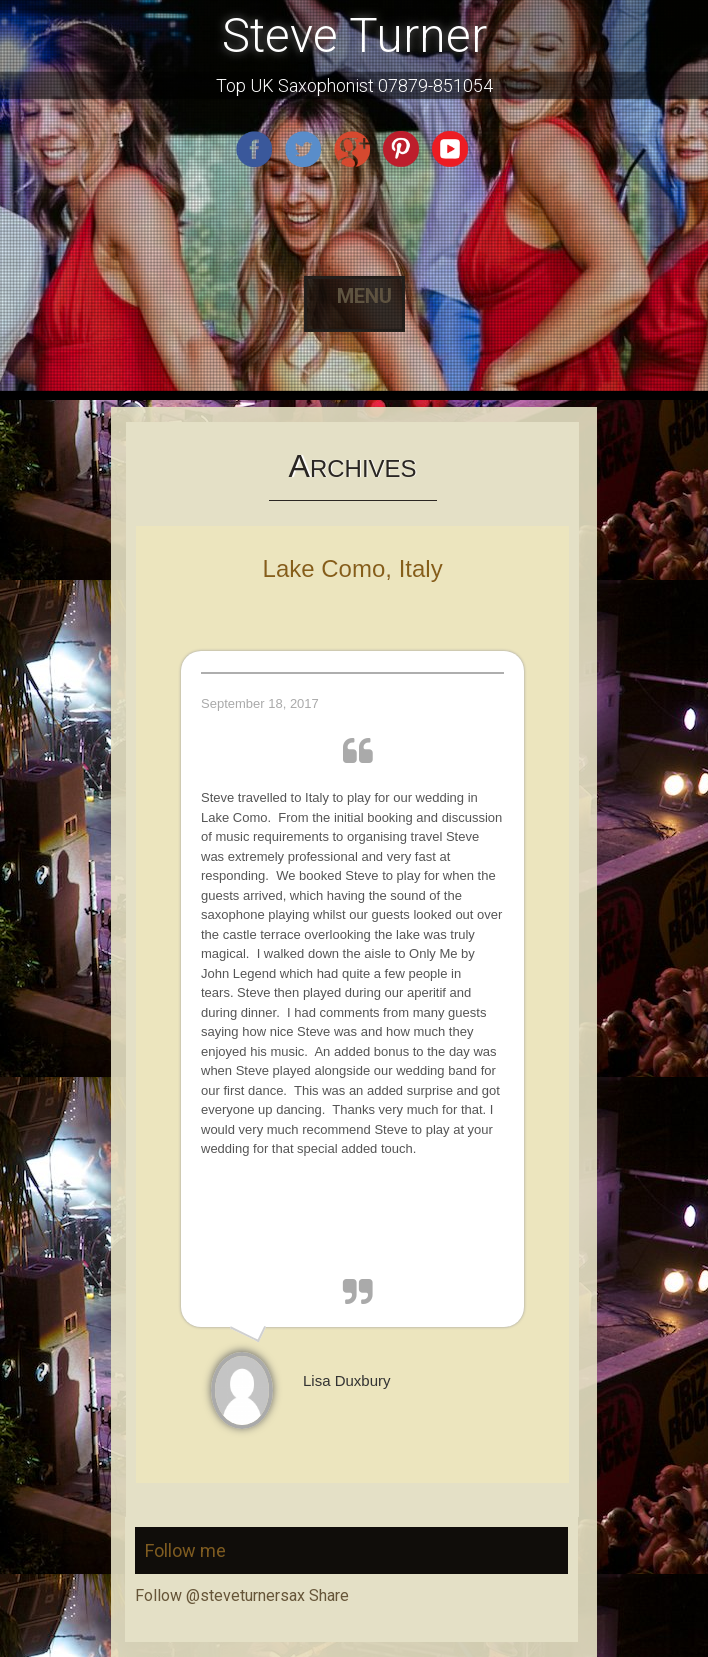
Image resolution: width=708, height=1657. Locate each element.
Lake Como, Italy (353, 568)
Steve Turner (354, 35)
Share (329, 1595)
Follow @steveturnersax (220, 1595)
